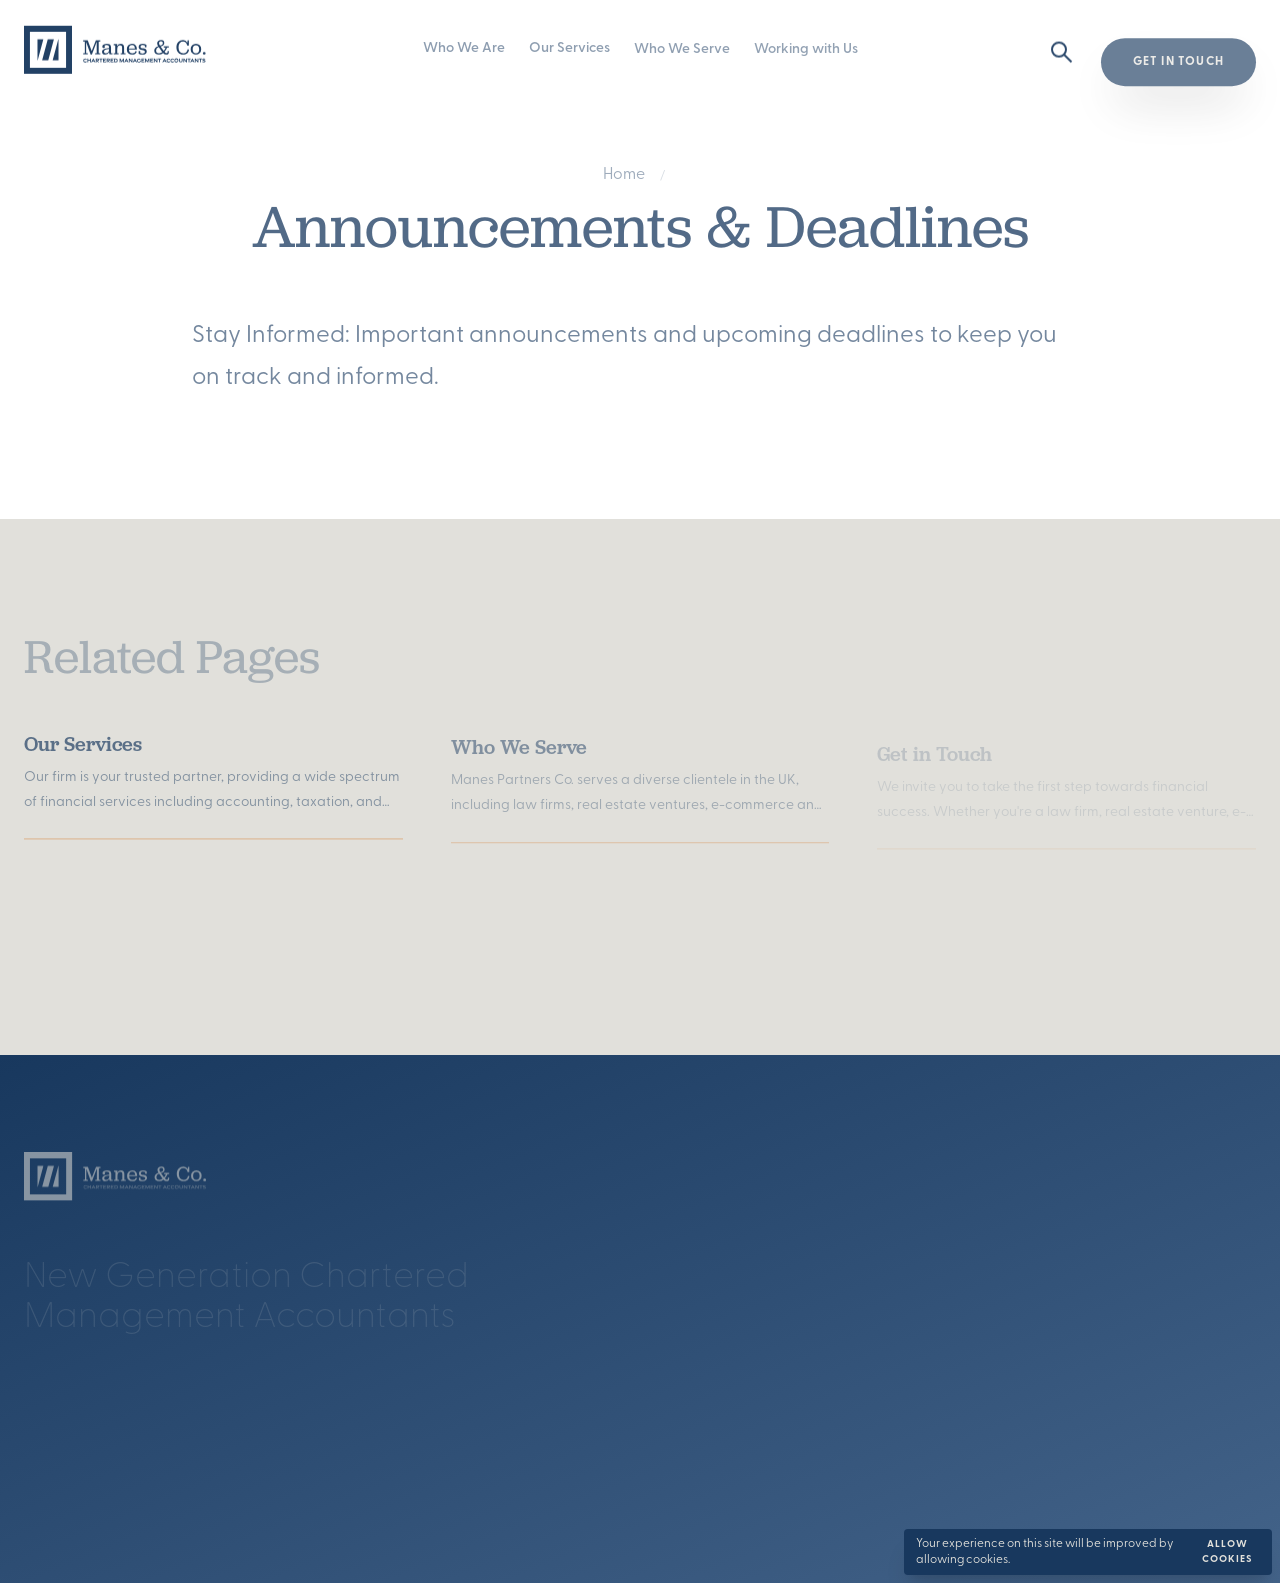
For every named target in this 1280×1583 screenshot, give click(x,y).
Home (624, 177)
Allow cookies (1227, 1552)
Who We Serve (682, 49)
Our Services (569, 49)
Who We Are (464, 49)
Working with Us (806, 50)
